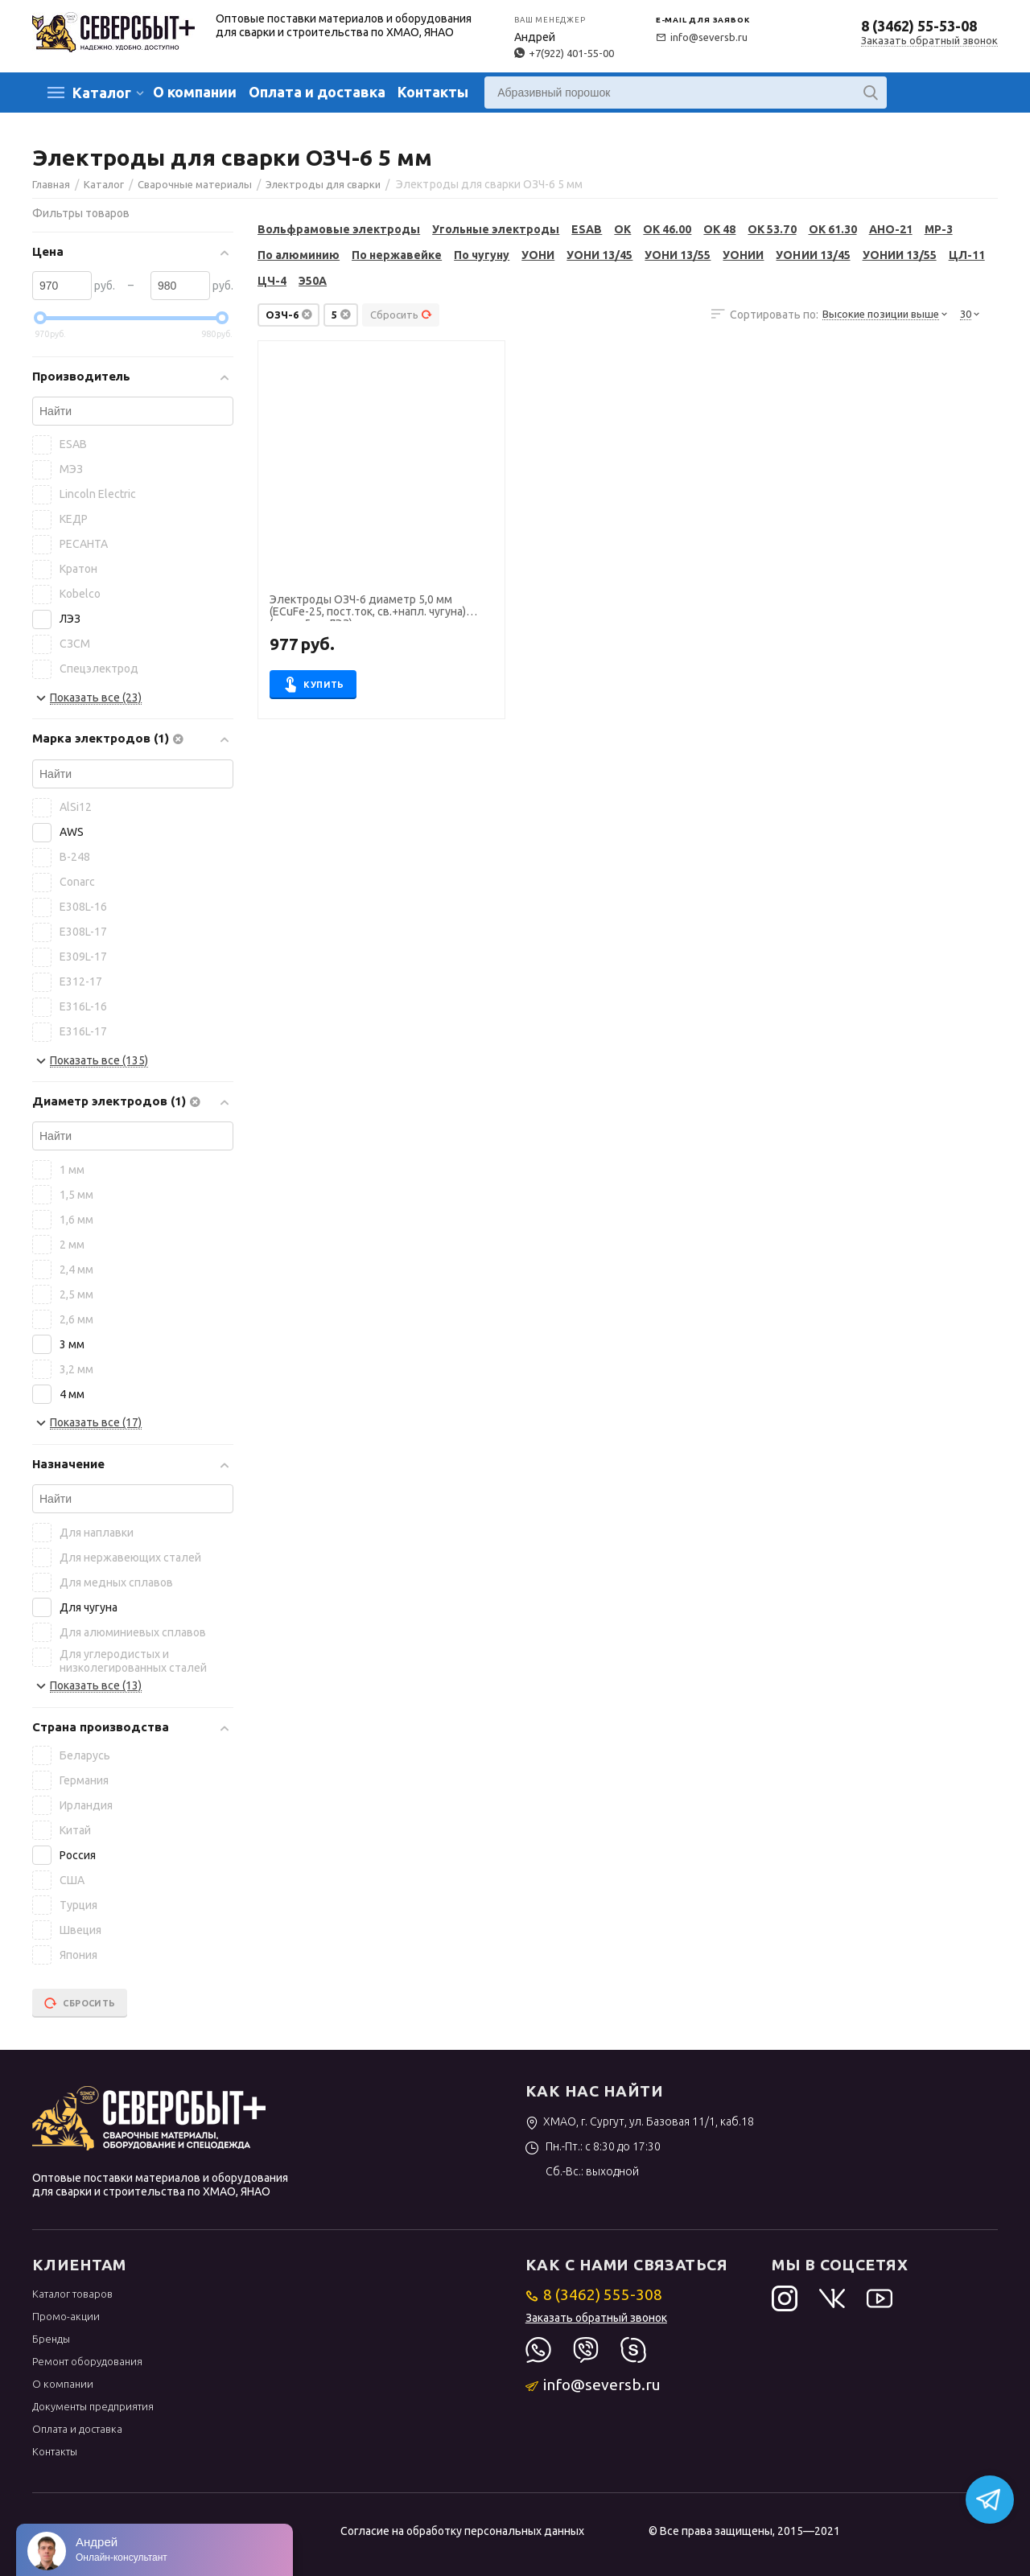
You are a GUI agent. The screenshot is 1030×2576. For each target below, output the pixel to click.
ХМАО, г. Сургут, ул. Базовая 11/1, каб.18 (640, 2121)
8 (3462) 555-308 (594, 2294)
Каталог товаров (72, 2293)
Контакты (433, 92)
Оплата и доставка (317, 92)
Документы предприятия (93, 2406)
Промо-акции (66, 2316)
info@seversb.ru (702, 37)
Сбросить (401, 314)
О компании (195, 92)
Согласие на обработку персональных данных (462, 2531)
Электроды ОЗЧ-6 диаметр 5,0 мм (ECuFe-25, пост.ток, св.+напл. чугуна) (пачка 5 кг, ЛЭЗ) (368, 607)
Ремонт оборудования (87, 2361)
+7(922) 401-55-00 (564, 53)
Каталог (101, 92)
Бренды (51, 2338)
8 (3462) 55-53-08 (919, 26)
